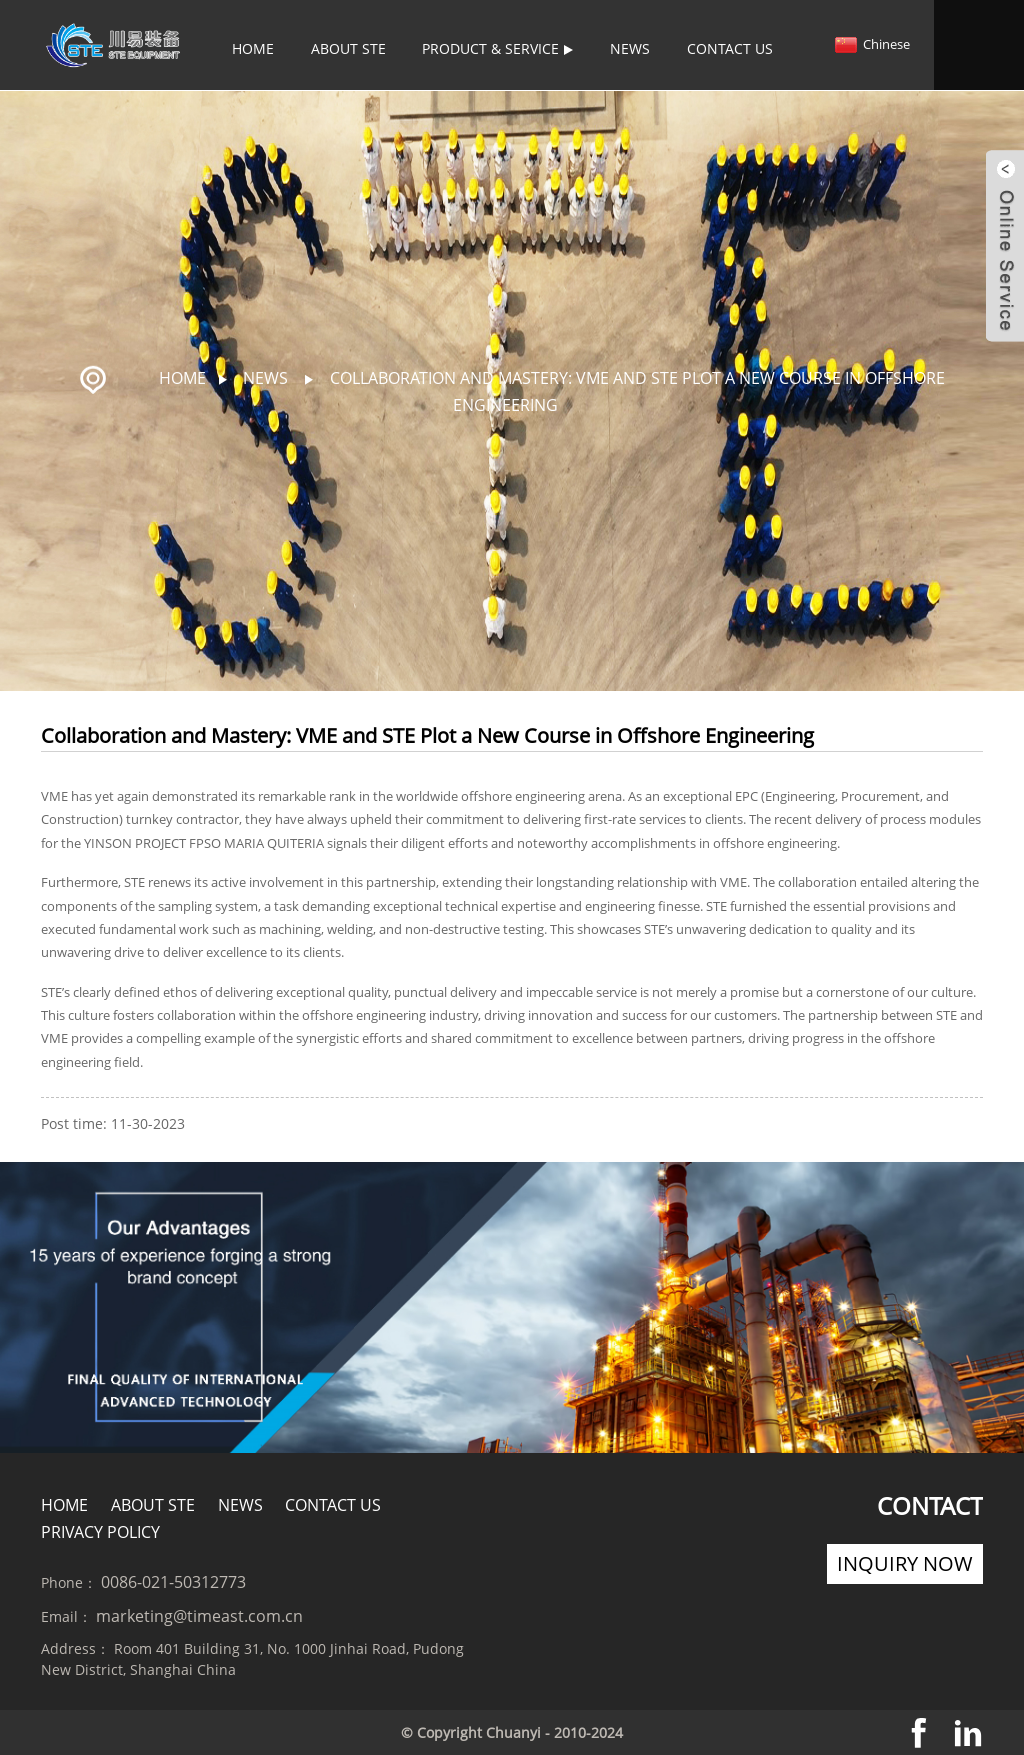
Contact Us (730, 48)
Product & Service (497, 48)
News (630, 48)
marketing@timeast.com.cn (199, 1615)
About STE (348, 48)
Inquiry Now (905, 1562)
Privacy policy (100, 1531)
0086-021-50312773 (173, 1581)
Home (253, 48)
